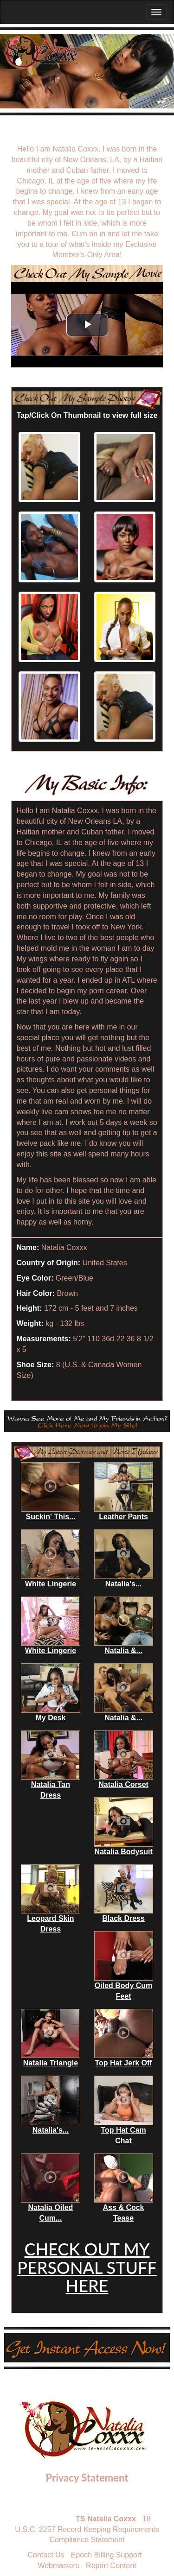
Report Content (111, 2566)
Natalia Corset (123, 1784)
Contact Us (45, 2555)
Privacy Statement (87, 2477)
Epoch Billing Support (106, 2555)
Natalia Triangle (50, 2063)
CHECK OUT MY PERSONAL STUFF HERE (87, 2267)
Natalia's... (123, 1584)
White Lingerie (50, 1584)
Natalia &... (123, 1650)
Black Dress (123, 1918)
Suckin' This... (50, 1517)
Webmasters (58, 2566)
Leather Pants (123, 1517)
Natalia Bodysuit (123, 1852)
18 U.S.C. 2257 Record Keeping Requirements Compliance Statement (87, 2529)
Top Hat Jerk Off (123, 2063)
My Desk (50, 1718)
